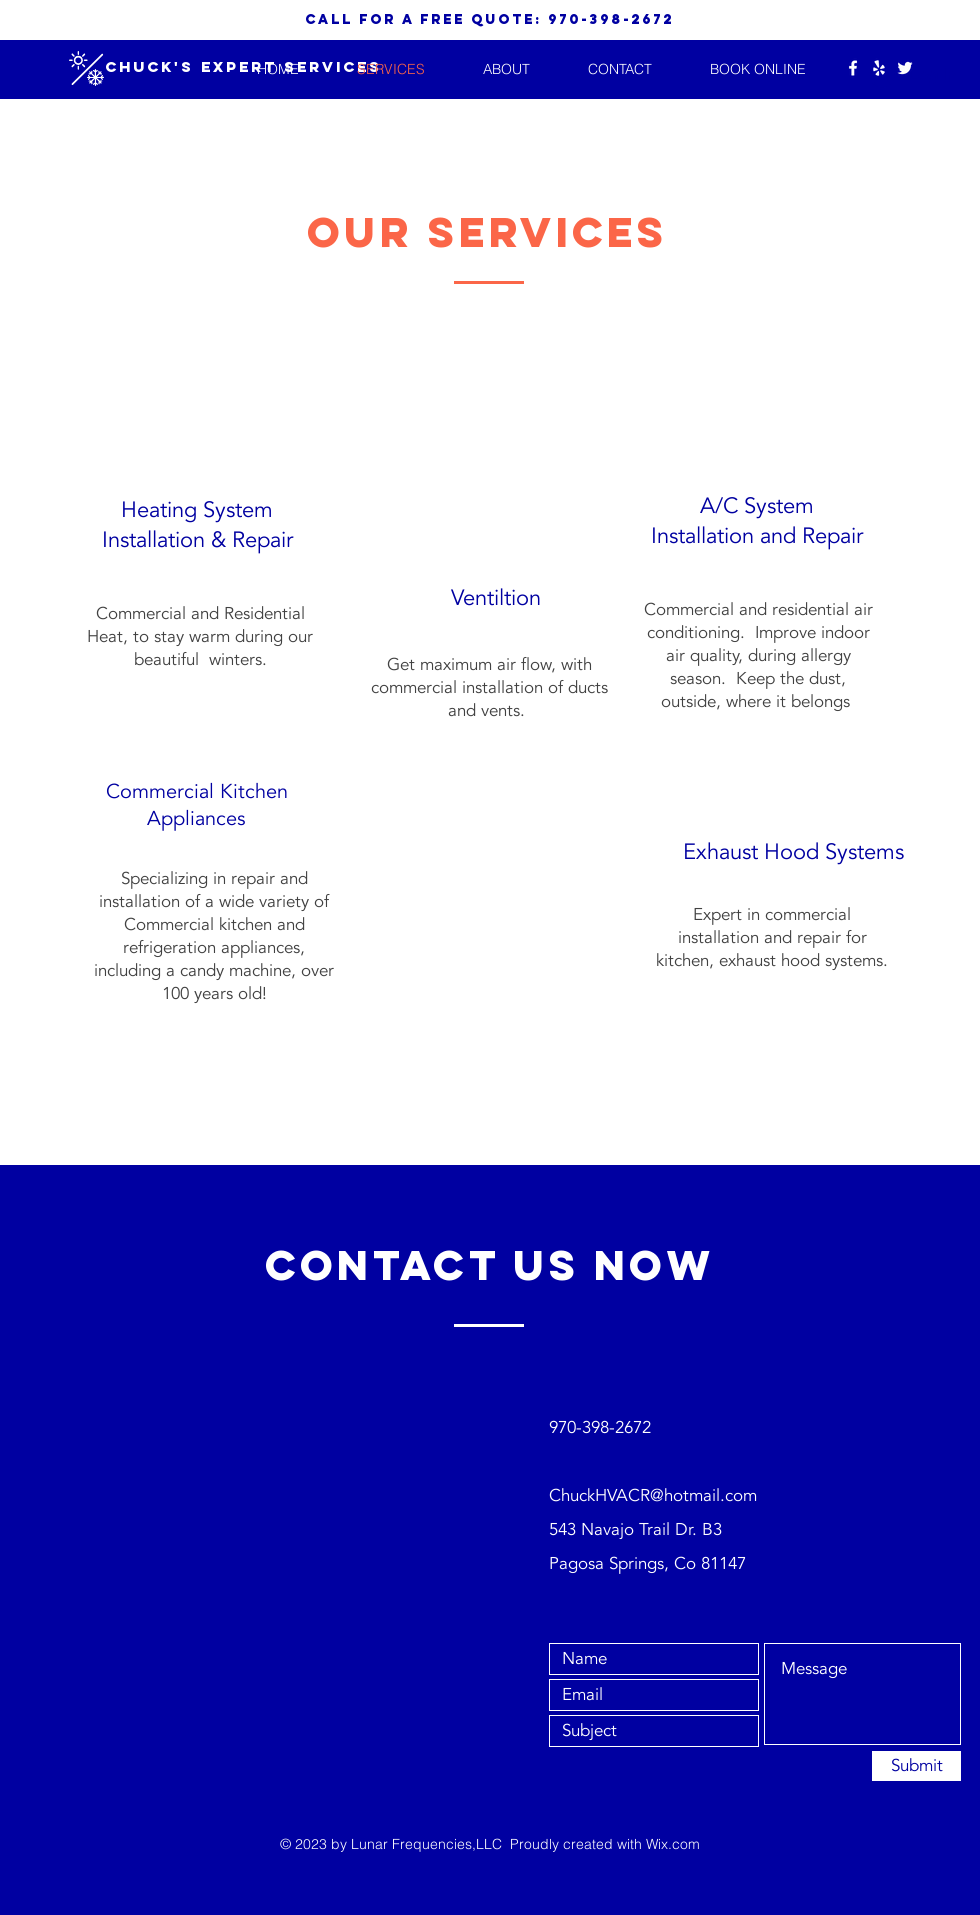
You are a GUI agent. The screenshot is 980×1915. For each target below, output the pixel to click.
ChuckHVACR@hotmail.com (653, 1495)
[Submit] (916, 1766)
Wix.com (673, 1844)
